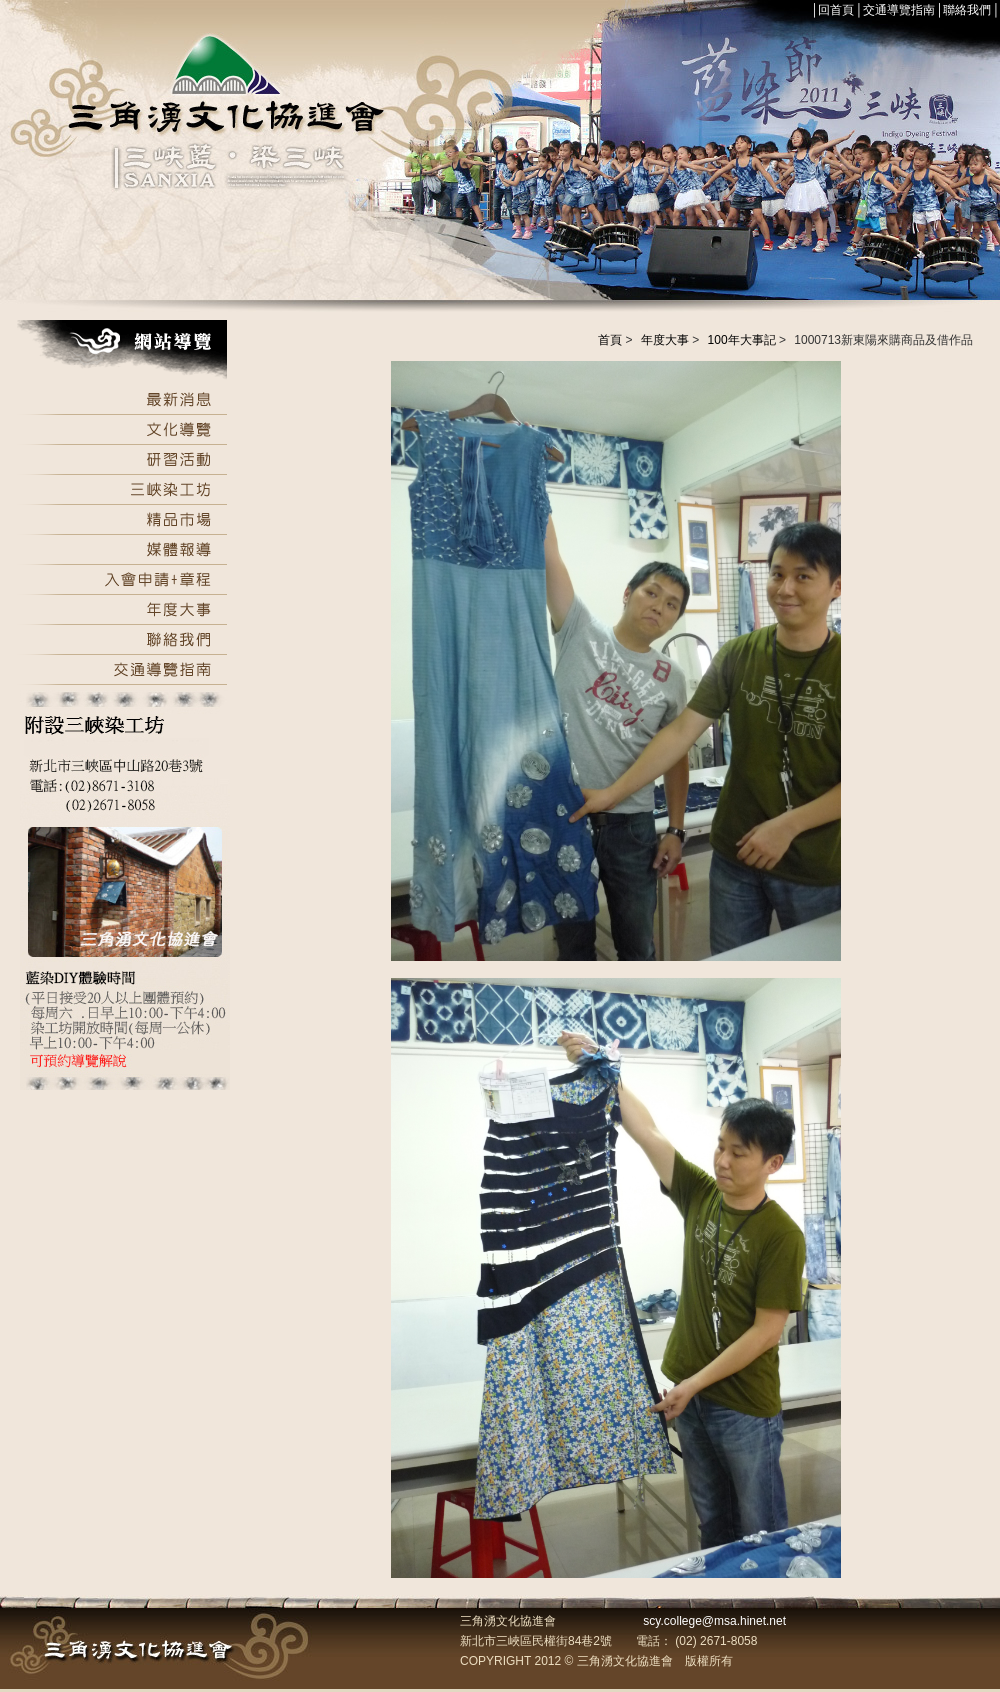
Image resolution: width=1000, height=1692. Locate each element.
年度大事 (665, 340)
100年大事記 (742, 340)
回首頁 (836, 10)
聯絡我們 (967, 10)
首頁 (610, 340)
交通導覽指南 (899, 10)
